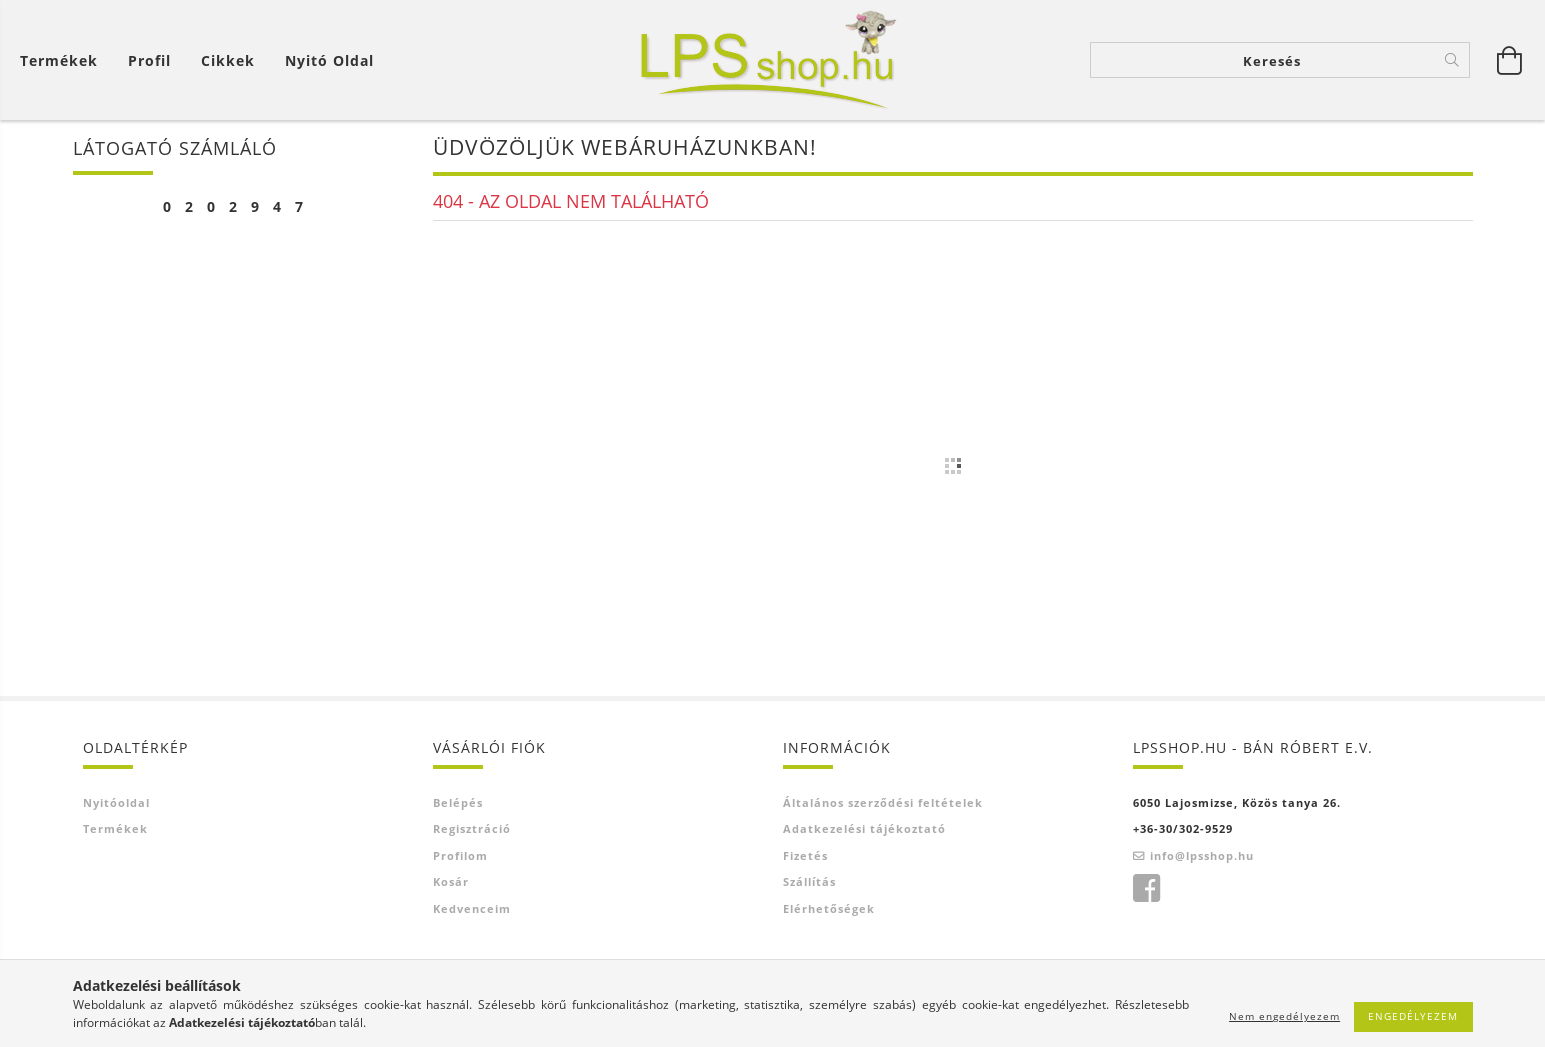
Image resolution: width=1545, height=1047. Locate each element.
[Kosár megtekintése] (64, 60)
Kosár (451, 881)
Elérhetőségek (829, 908)
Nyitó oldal (329, 60)
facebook (1146, 889)
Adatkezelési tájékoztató (864, 828)
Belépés (458, 802)
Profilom (460, 855)
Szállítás (809, 881)
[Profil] (149, 60)
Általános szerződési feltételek (883, 802)
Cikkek (228, 60)
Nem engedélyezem (1284, 1016)
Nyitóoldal (116, 802)
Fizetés (805, 855)
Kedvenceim (472, 908)
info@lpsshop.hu (1202, 855)
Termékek (59, 60)
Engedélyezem (1413, 1016)
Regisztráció (472, 828)
